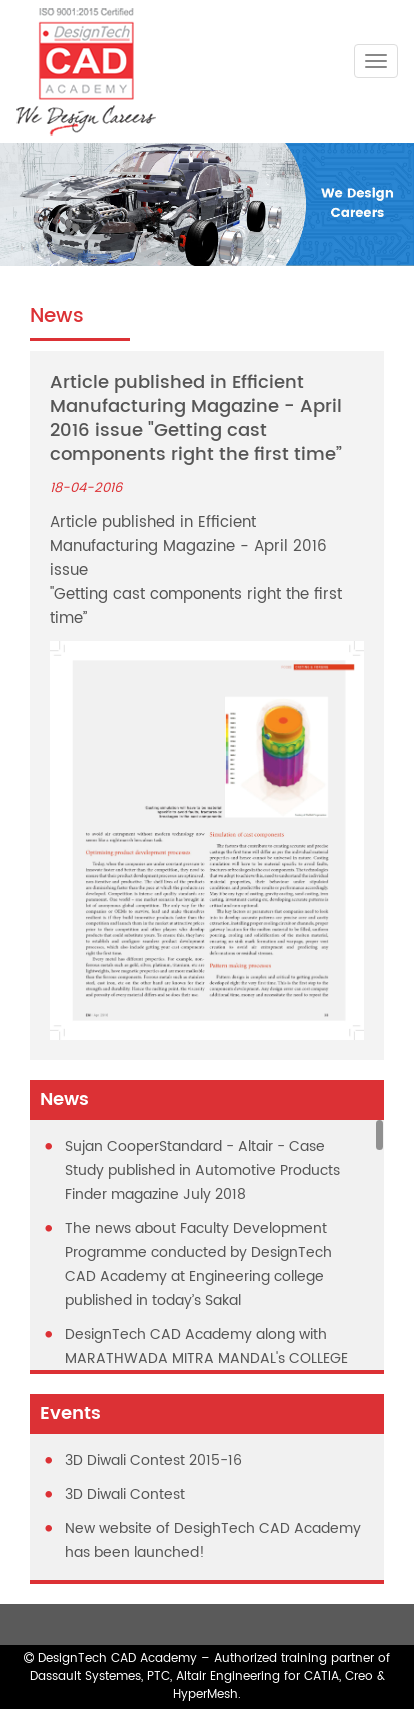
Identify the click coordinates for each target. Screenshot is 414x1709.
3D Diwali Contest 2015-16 (153, 1460)
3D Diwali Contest (125, 1494)
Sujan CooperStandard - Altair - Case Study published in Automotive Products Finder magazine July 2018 (202, 1170)
